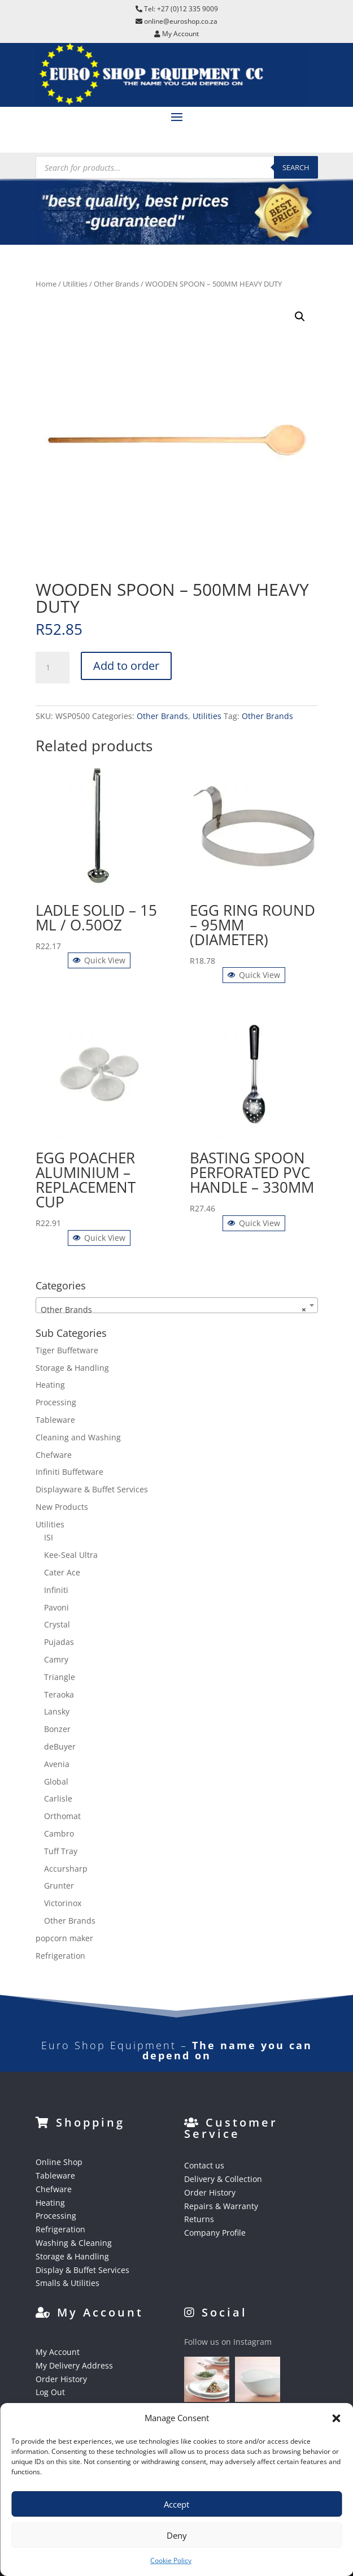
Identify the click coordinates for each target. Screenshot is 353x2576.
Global (56, 1781)
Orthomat (62, 1816)
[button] (336, 2418)
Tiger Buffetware (67, 1350)
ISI (48, 1537)
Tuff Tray (60, 1851)
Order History (210, 2192)
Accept (176, 2504)
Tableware (55, 1419)
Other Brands (116, 284)
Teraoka (59, 1694)
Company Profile (215, 2232)
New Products (62, 1506)
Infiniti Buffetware (69, 1471)
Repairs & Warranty (221, 2206)
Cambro (59, 1833)
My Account (58, 2351)
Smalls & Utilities (67, 2283)
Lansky (56, 1711)
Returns (199, 2219)
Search (296, 167)
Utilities (75, 284)
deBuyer (60, 1746)
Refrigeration (60, 1955)
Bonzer (57, 1729)
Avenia (56, 1764)
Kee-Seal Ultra (71, 1554)
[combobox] (177, 1305)
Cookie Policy (170, 2560)
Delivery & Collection (223, 2179)
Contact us (204, 2165)
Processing (56, 1402)
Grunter (59, 1885)
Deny (177, 2535)
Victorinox (62, 1903)
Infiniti (56, 1589)
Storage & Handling (72, 1367)
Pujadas (59, 1641)
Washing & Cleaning (74, 2242)
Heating (50, 1384)
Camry (56, 1659)
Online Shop (59, 2162)
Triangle (59, 1677)
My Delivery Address (74, 2365)
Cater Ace (62, 1572)
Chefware (54, 1454)
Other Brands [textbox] (173, 1310)
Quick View (99, 960)
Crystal (57, 1624)
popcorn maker (64, 1938)
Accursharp (66, 1868)
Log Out (50, 2392)
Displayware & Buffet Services (92, 1489)
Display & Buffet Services (82, 2270)
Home (46, 284)
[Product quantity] (52, 667)
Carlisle (58, 1798)
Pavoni (56, 1607)
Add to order (126, 665)
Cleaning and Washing (78, 1437)
